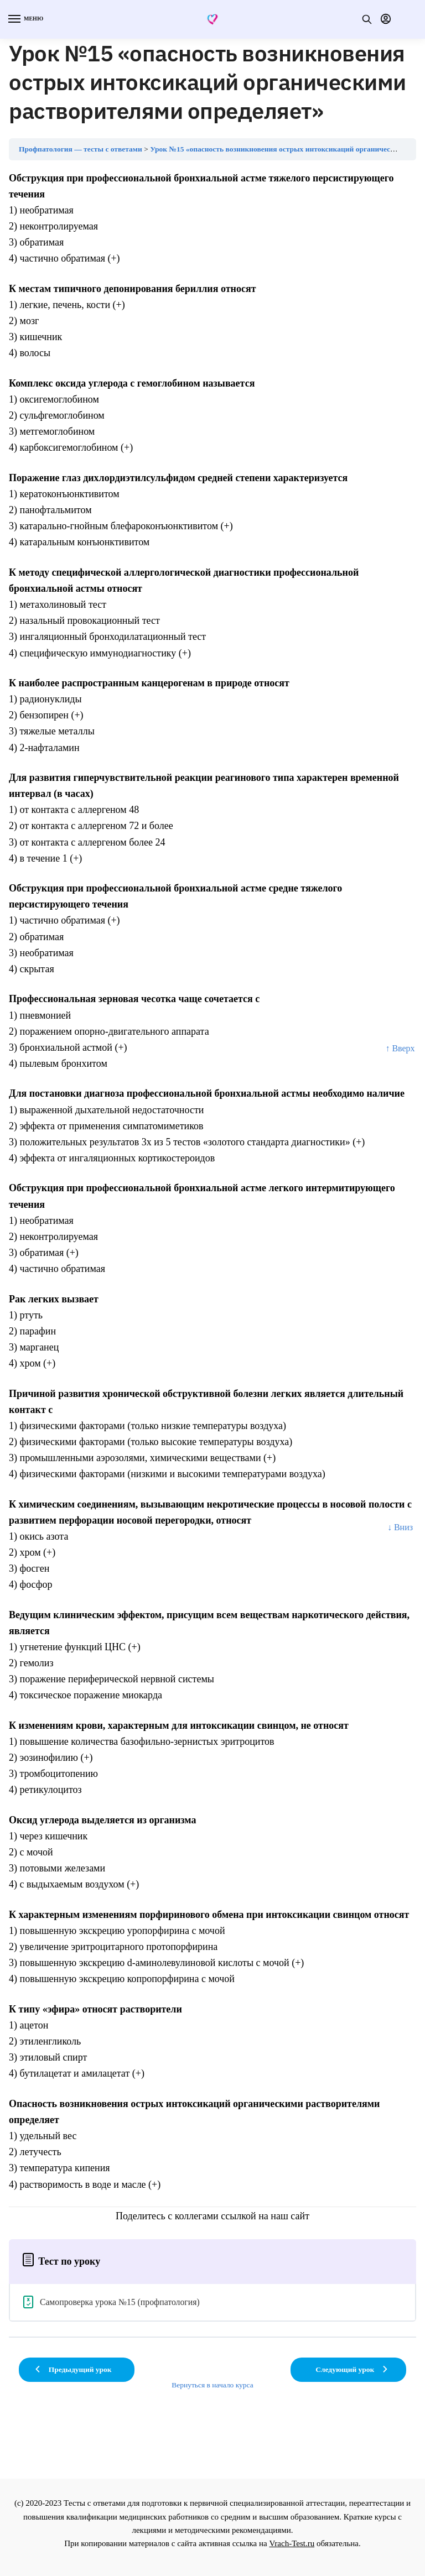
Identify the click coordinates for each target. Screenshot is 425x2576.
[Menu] (25, 19)
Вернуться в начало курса (212, 2385)
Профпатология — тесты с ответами (80, 149)
